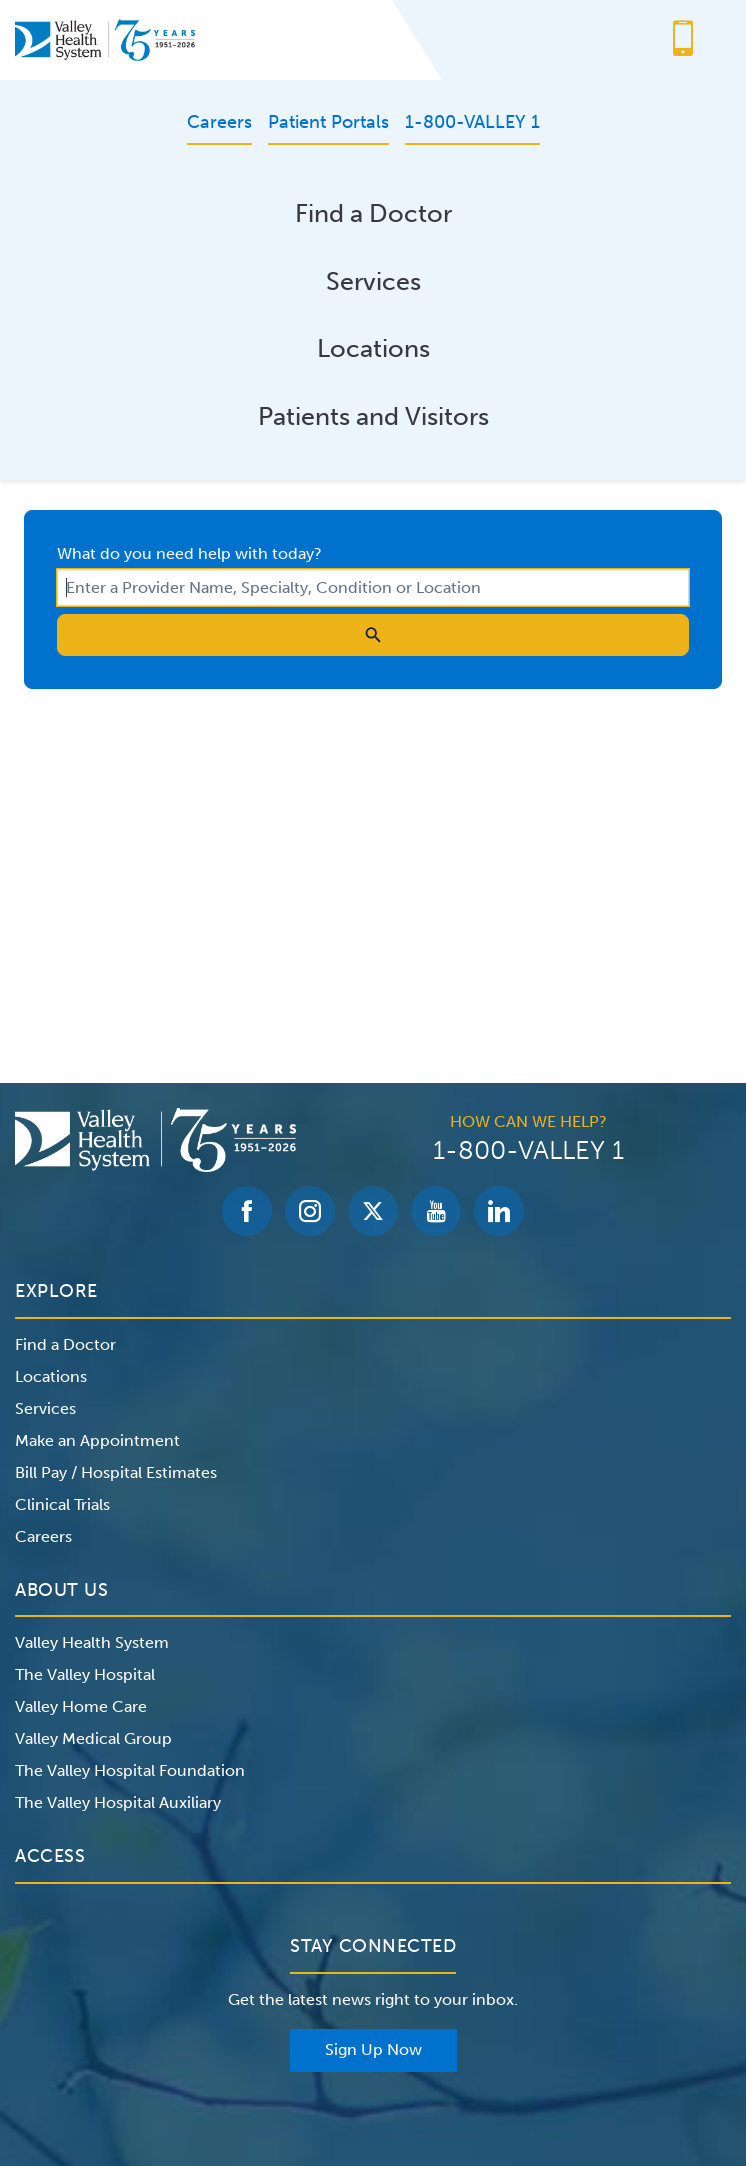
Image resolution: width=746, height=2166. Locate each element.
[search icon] (373, 635)
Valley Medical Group (93, 1738)
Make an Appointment (97, 1440)
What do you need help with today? (189, 553)
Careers (43, 1536)
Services (373, 281)
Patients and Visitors (373, 416)
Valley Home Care (81, 1706)
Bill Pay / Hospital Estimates (116, 1472)
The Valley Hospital (85, 1674)
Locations (373, 348)
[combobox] (373, 587)
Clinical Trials (62, 1504)
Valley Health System (92, 1642)
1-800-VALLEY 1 (528, 1151)
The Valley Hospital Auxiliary (118, 1802)
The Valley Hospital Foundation (130, 1770)
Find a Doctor (373, 213)
